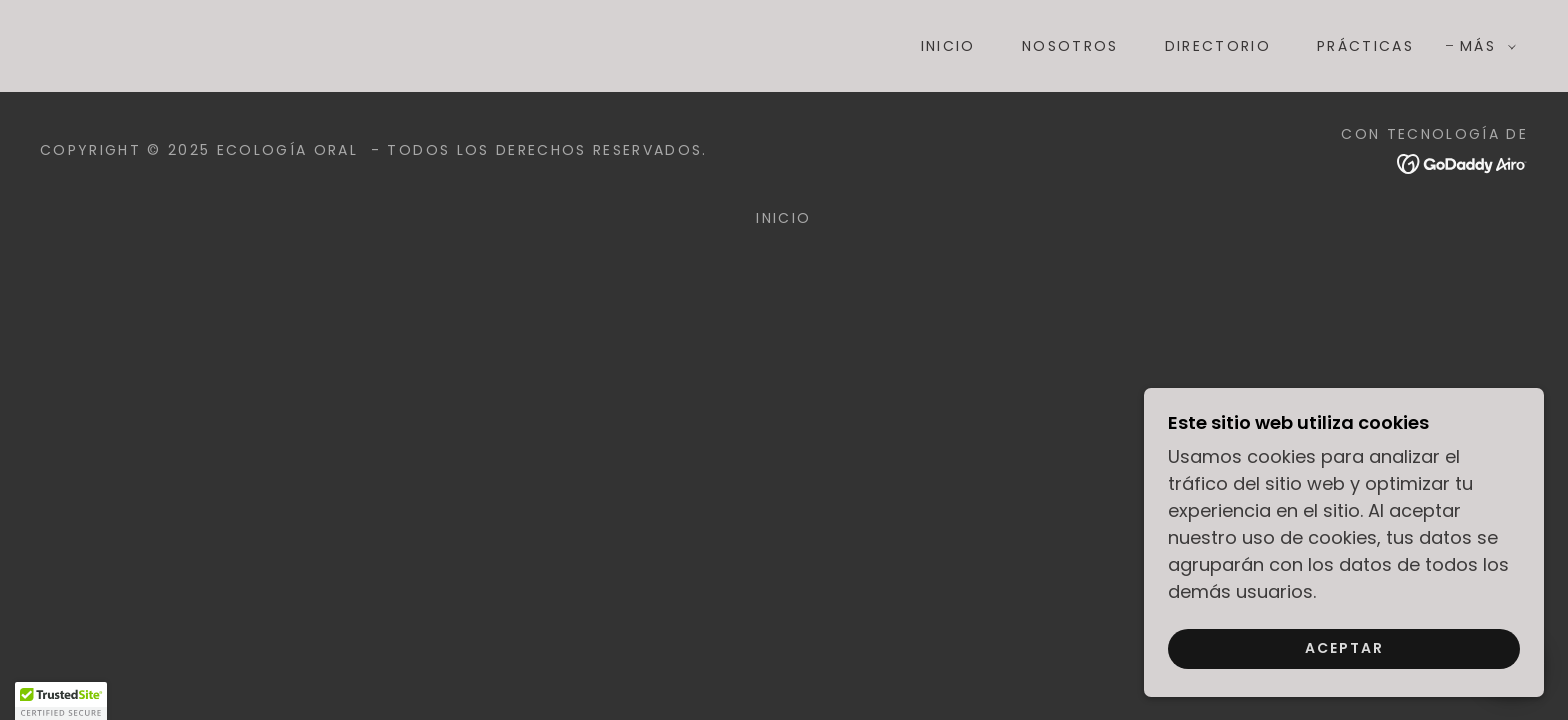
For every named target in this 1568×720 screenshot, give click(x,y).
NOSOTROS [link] (1070, 46)
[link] (383, 44)
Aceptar (1344, 648)
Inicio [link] (948, 46)
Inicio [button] (783, 218)
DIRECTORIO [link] (1218, 46)
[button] (1483, 46)
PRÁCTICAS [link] (1365, 46)
